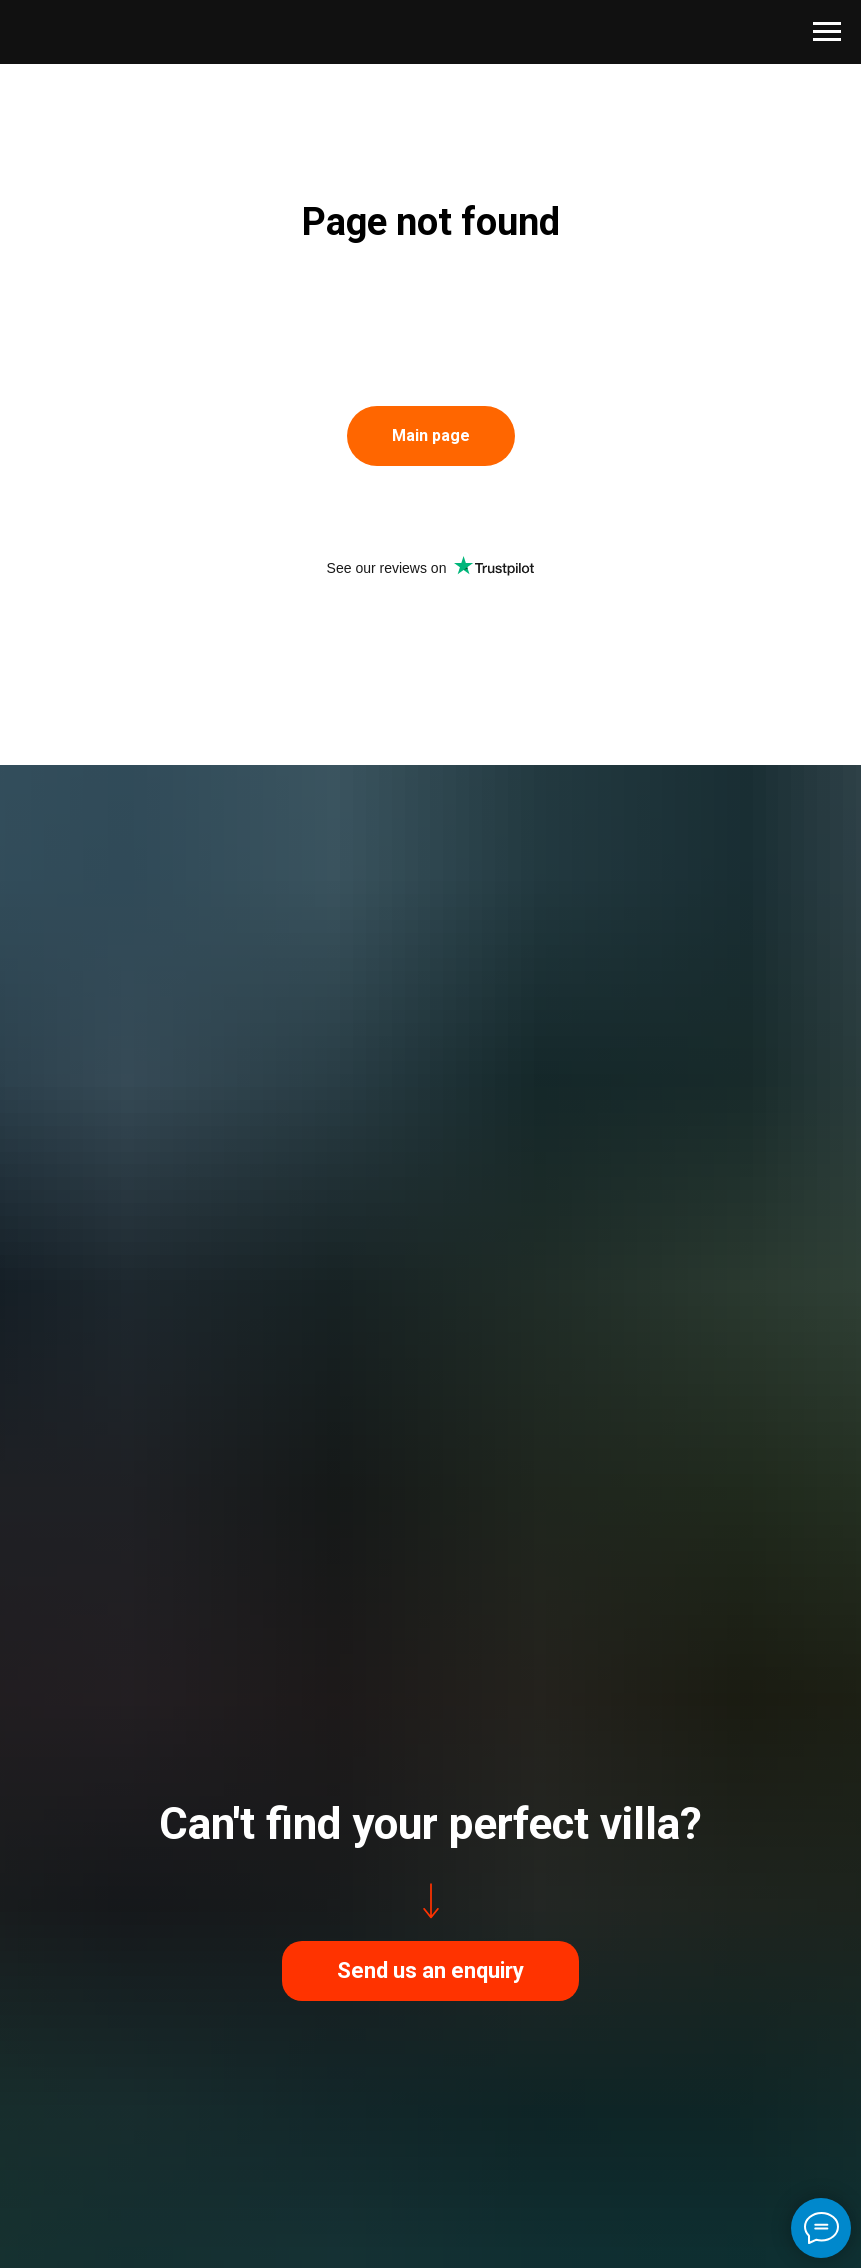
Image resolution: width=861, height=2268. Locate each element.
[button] (430, 1971)
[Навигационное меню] (827, 32)
